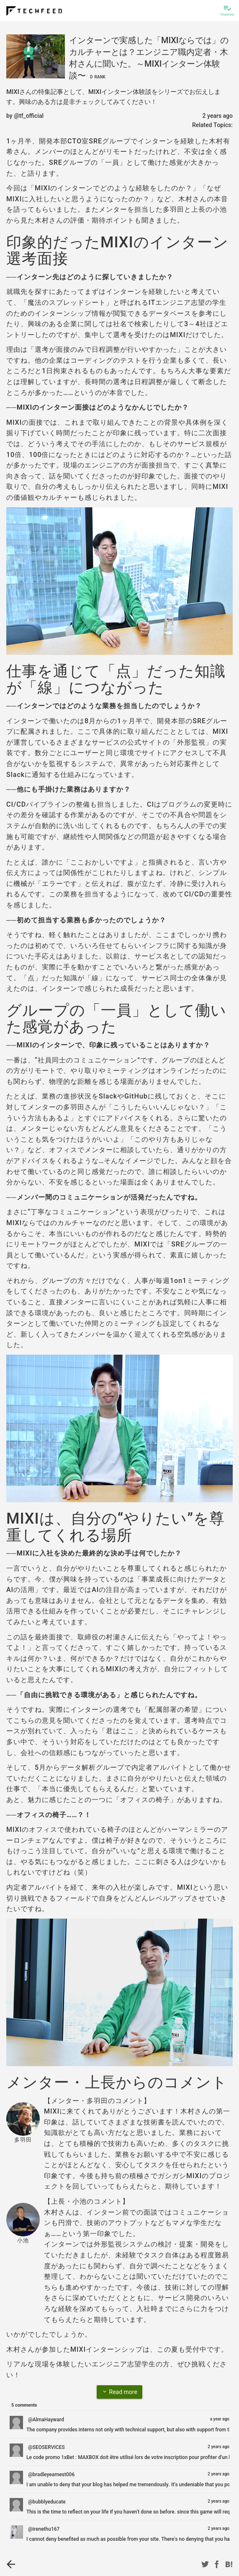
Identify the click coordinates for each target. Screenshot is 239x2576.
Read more (119, 2391)
